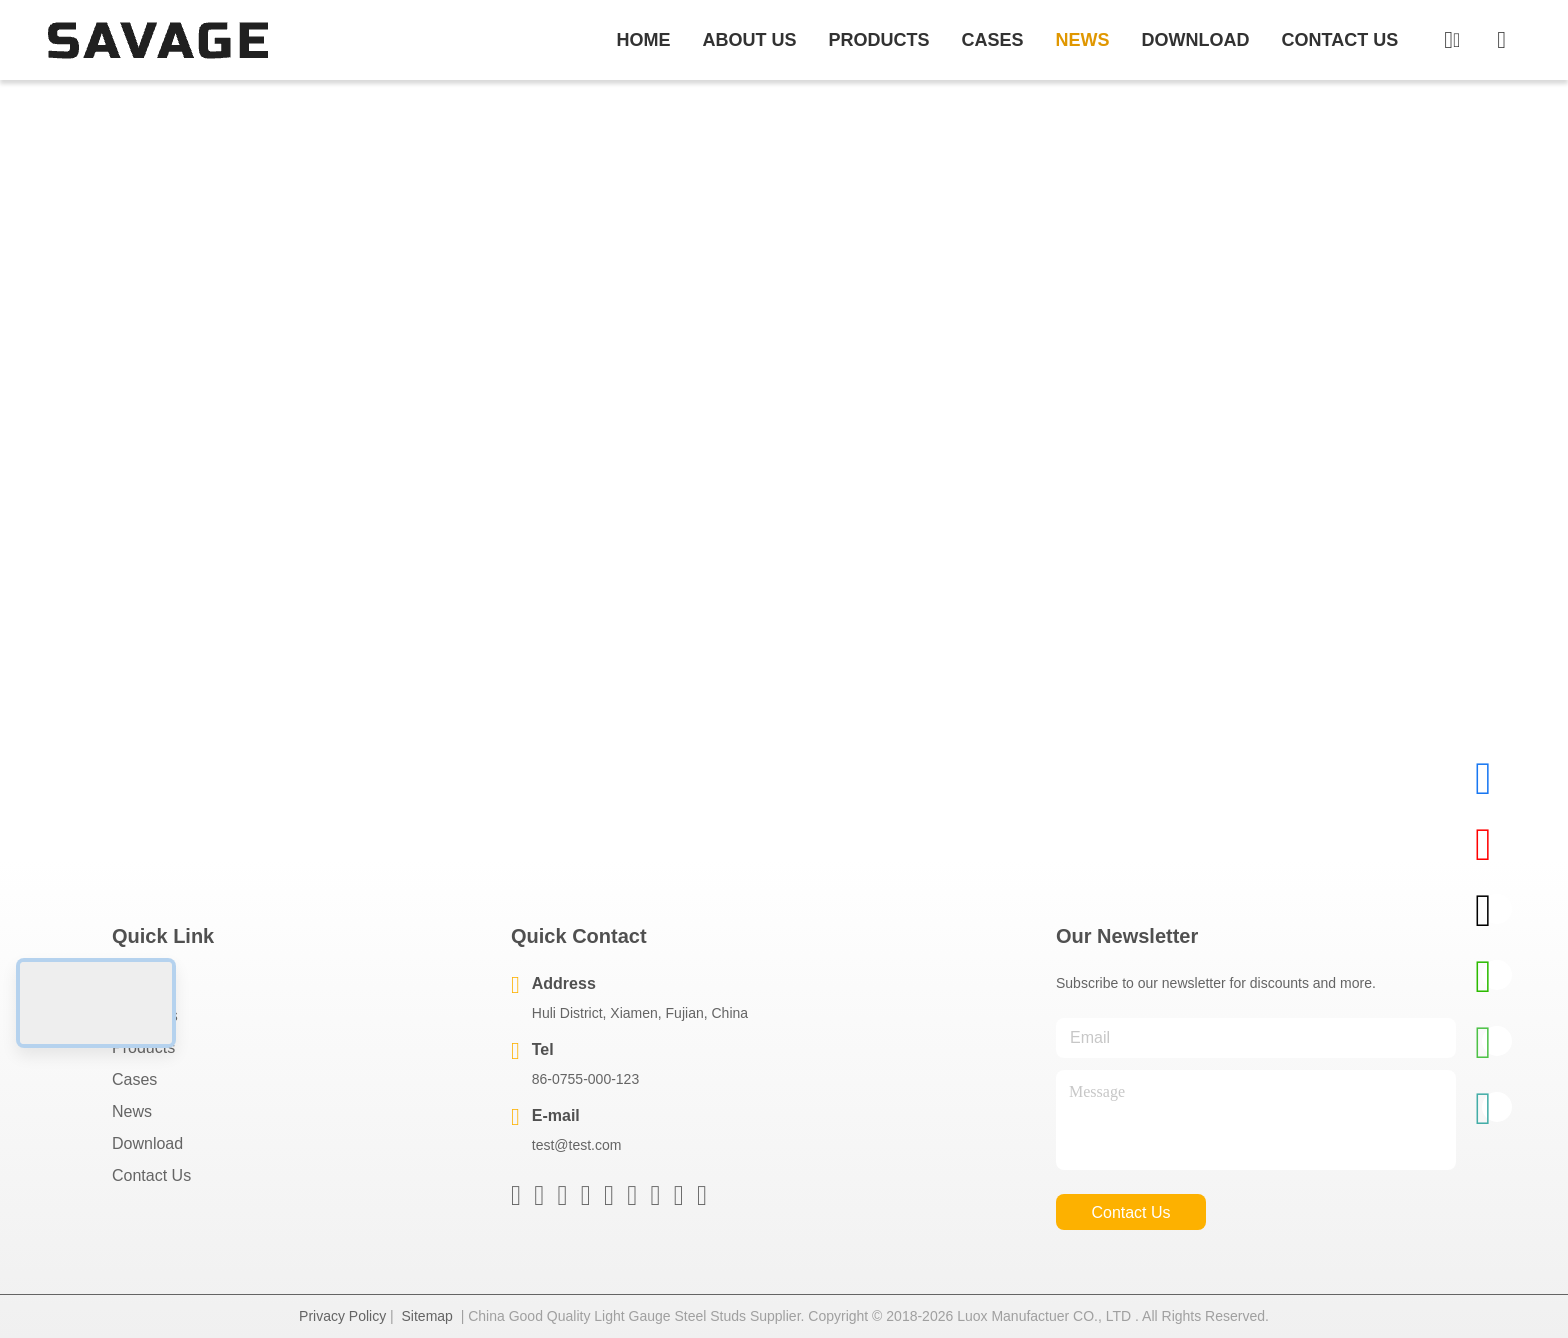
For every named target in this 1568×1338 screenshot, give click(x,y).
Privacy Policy (342, 1316)
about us (749, 40)
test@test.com (577, 1145)
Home (643, 40)
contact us (1339, 40)
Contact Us (151, 1175)
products (878, 40)
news (1083, 40)
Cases (134, 1079)
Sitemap (427, 1316)
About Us (145, 1015)
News (132, 1111)
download (1196, 40)
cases (992, 40)
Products (143, 1047)
